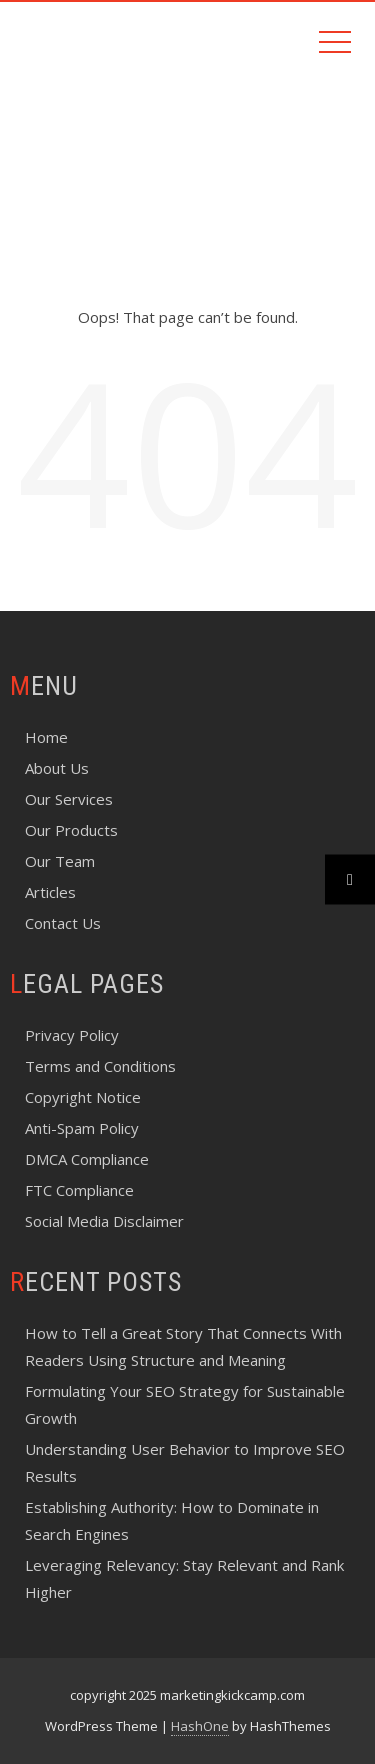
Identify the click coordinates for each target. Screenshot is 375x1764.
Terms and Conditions (100, 1066)
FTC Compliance (79, 1190)
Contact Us (63, 923)
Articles (50, 892)
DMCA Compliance (87, 1159)
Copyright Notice (83, 1097)
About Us (57, 768)
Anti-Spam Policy (82, 1128)
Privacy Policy (72, 1035)
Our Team (60, 861)
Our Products (71, 830)
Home (46, 737)
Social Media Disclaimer (104, 1221)
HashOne (200, 1726)
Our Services (69, 799)
